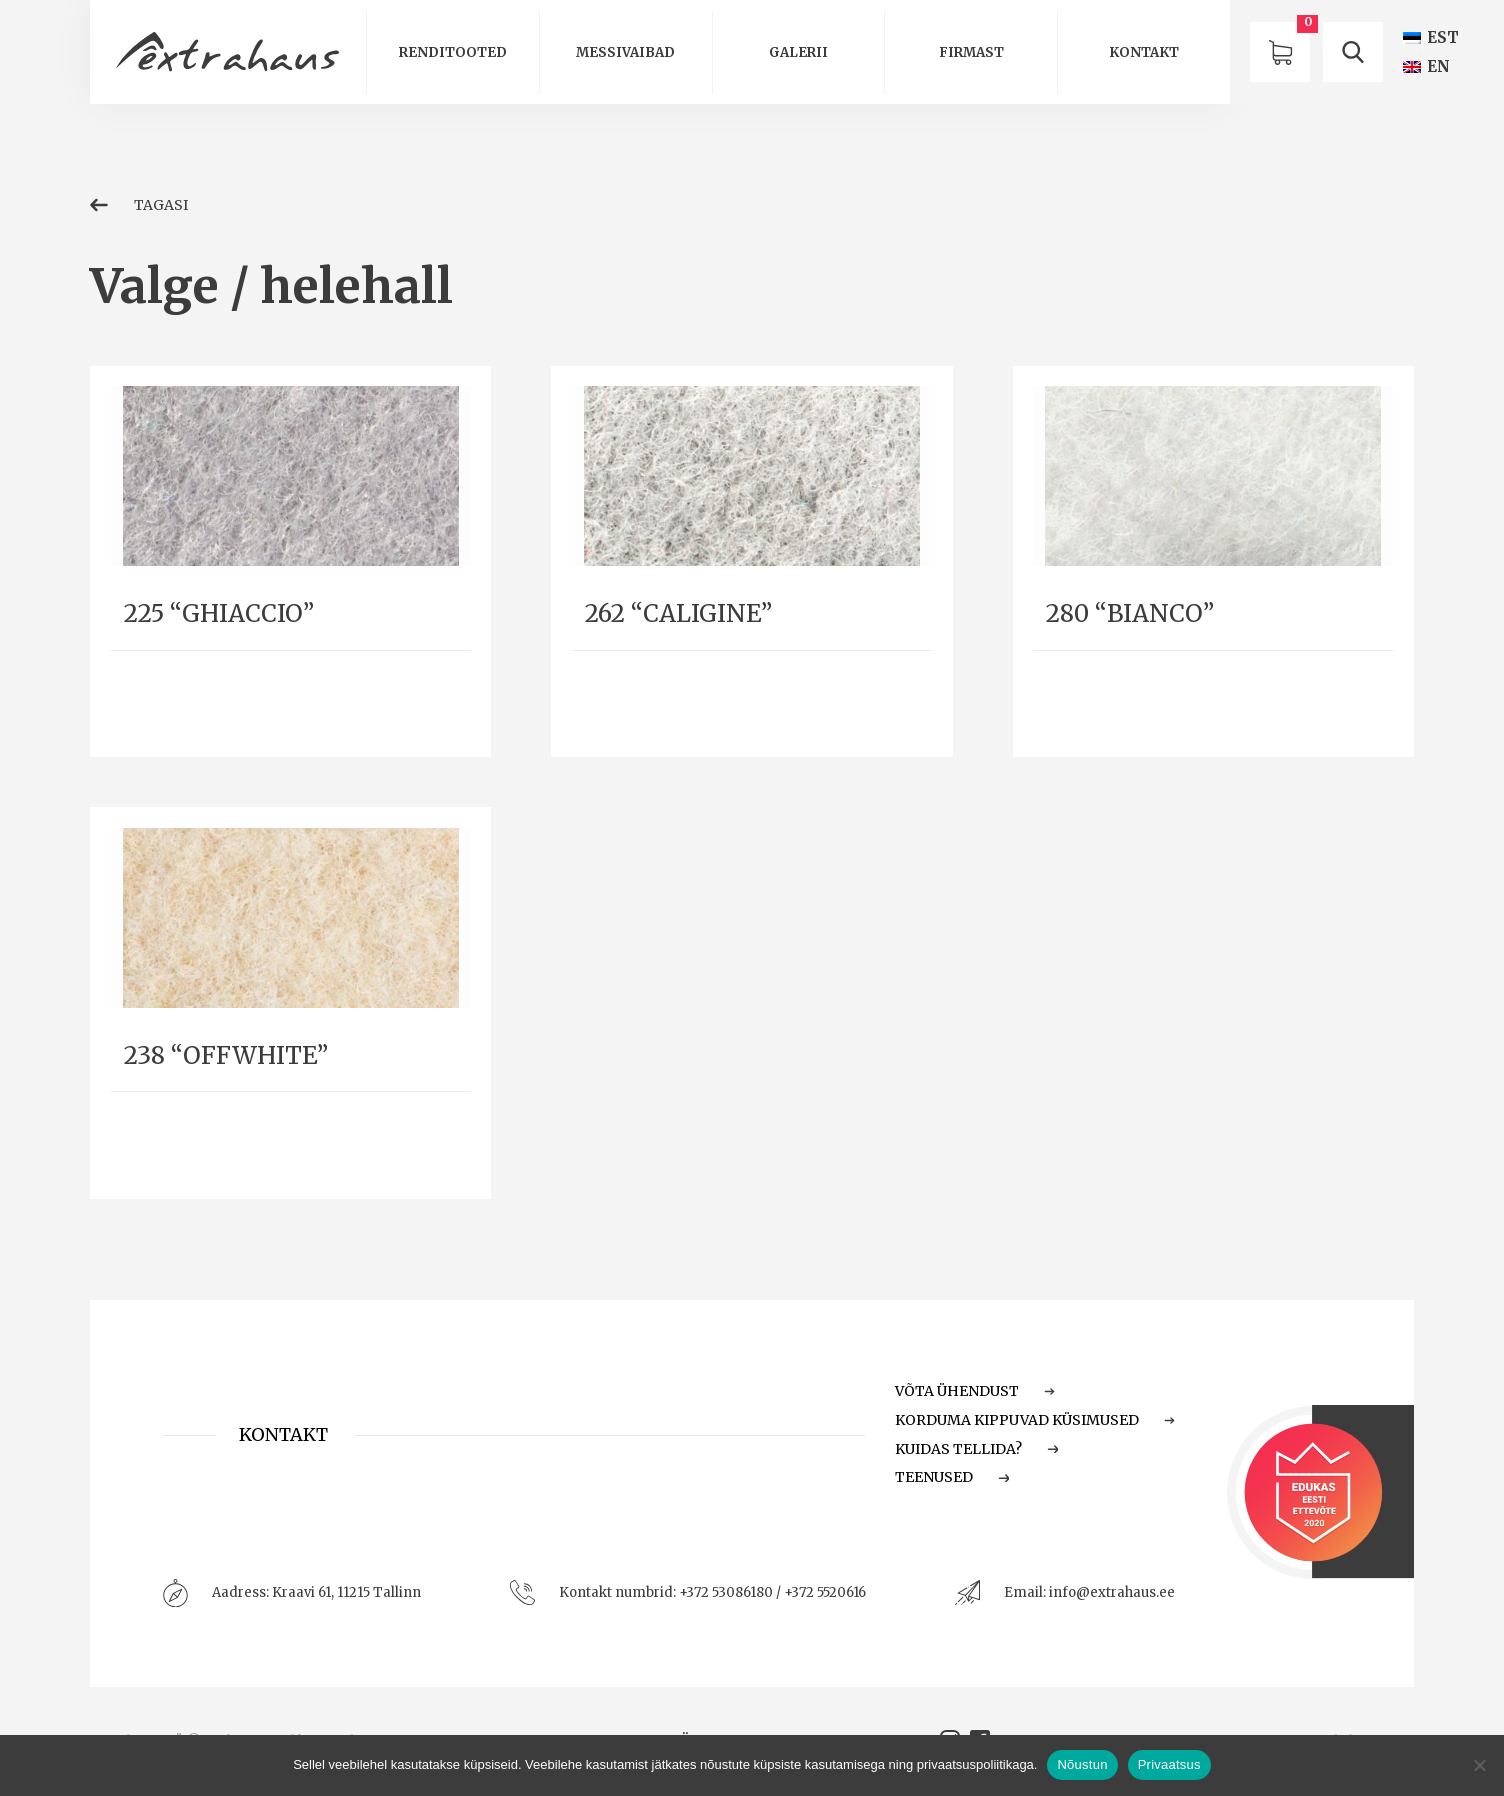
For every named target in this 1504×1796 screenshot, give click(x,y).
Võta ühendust (975, 1391)
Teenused (952, 1477)
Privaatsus (1169, 1764)
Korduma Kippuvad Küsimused (1035, 1420)
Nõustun (1082, 1764)
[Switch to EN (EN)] (1426, 66)
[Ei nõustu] (1479, 1765)
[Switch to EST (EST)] (1431, 37)
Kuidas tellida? (976, 1449)
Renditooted (453, 52)
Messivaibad (625, 52)
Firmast (971, 52)
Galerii (798, 52)
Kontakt (1144, 52)
